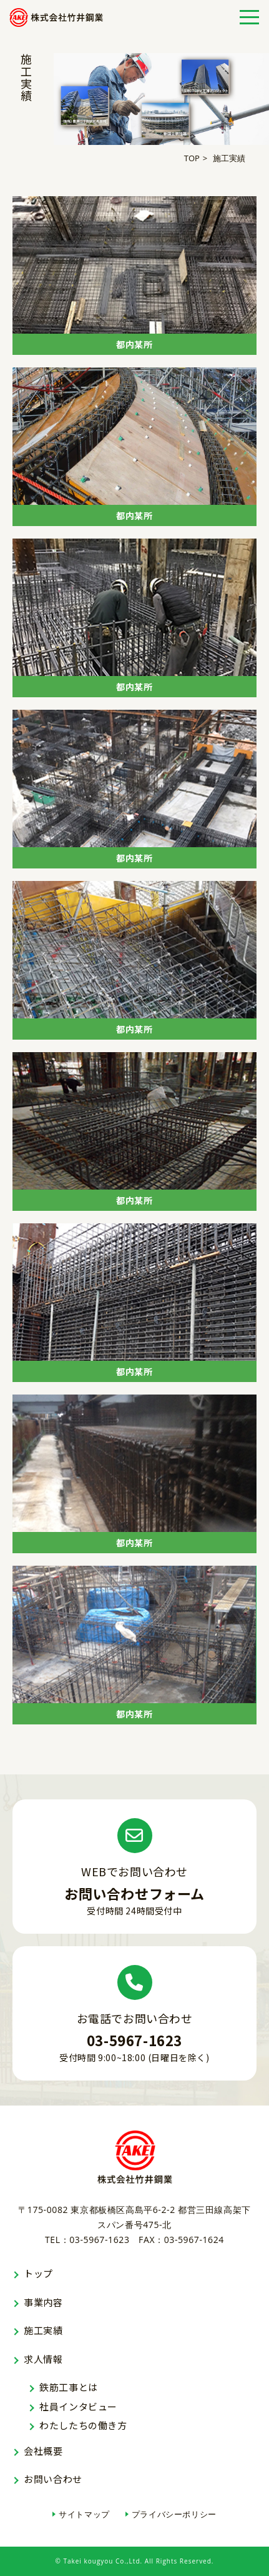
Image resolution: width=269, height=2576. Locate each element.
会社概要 (43, 2450)
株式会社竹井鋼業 (56, 17)
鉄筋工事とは (68, 2387)
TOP (192, 158)
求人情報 (43, 2358)
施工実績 (43, 2330)
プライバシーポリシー (174, 2514)
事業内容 (43, 2302)
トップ (38, 2273)
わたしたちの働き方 (83, 2425)
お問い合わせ (53, 2478)
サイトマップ (84, 2514)
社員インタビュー (78, 2406)
